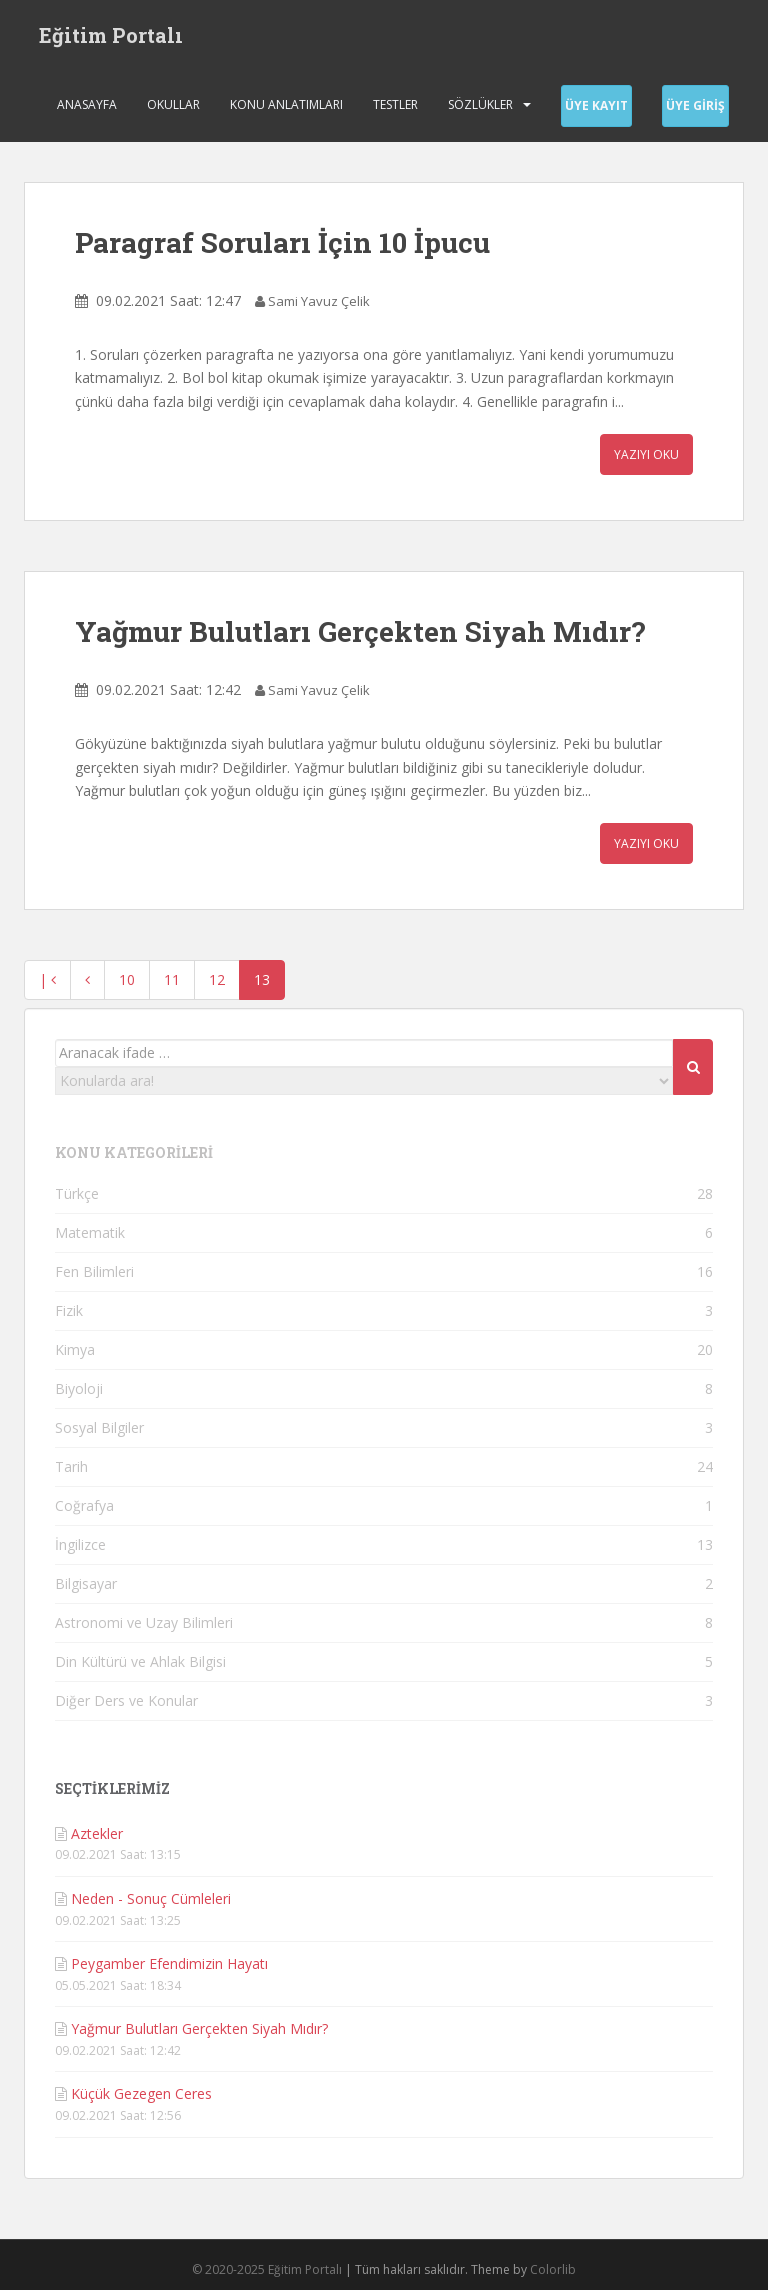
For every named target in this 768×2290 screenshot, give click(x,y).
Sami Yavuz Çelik (319, 301)
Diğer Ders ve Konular (126, 1700)
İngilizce (80, 1544)
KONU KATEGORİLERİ (134, 1152)
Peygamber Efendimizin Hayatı (169, 1963)
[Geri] (87, 980)
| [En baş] (47, 979)
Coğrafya (84, 1505)
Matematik (90, 1232)
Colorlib (553, 2269)
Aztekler (97, 1833)
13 (262, 979)
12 (217, 979)
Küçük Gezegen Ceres (141, 2093)
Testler (395, 104)
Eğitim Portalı (111, 35)
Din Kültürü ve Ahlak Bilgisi (140, 1661)
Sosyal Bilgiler (99, 1427)
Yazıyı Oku (646, 454)
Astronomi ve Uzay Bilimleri (144, 1622)
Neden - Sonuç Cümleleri (151, 1898)
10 (127, 979)
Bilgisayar (86, 1583)
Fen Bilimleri (94, 1271)
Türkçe (77, 1193)
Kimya (75, 1349)
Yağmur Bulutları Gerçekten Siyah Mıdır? (360, 631)
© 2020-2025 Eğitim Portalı (267, 2269)
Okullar (173, 104)
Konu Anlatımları (286, 104)
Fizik (69, 1310)
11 (172, 979)
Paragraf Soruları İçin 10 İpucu (282, 242)
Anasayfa (87, 104)
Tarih (71, 1466)
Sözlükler (480, 104)
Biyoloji (79, 1388)
